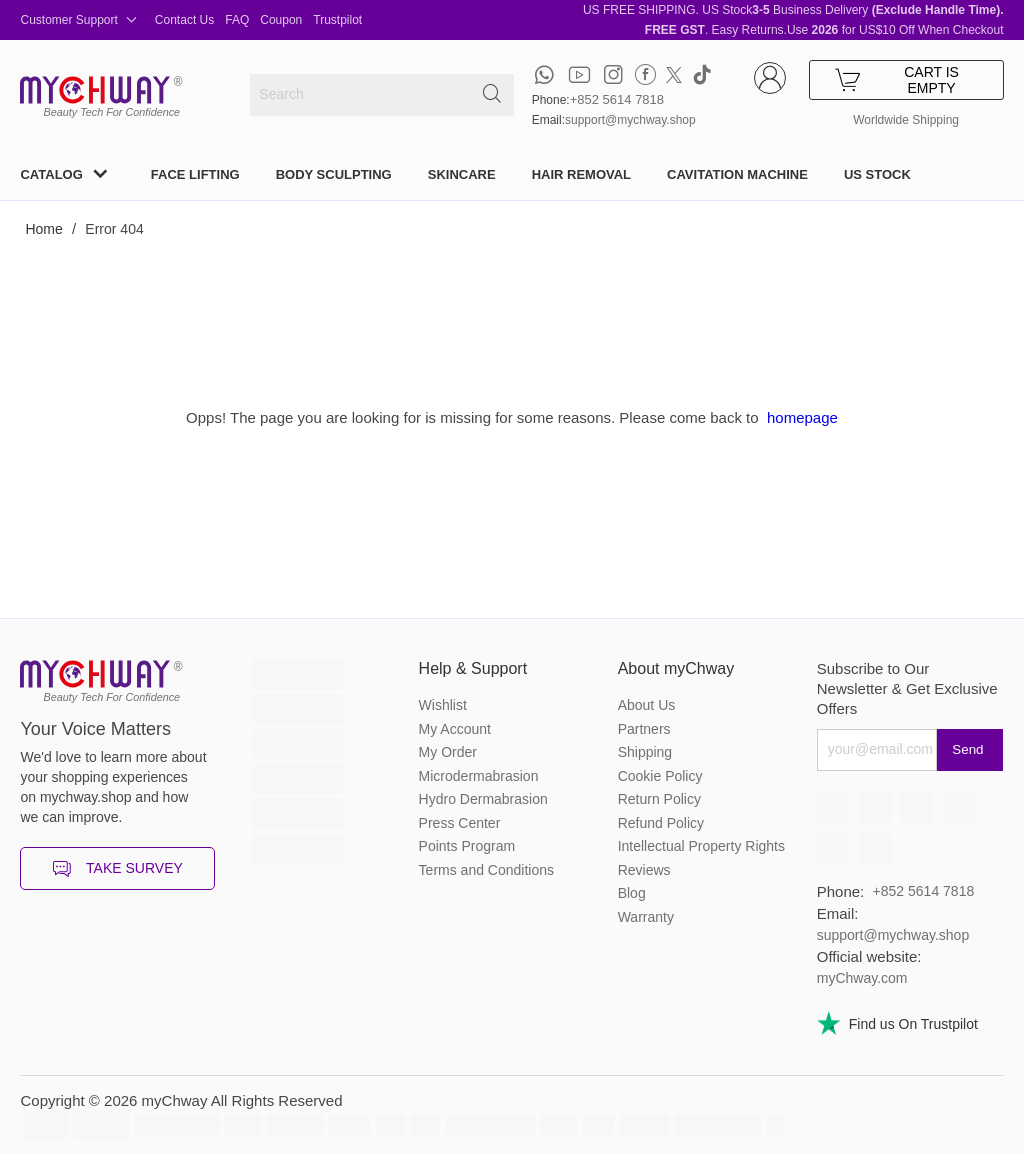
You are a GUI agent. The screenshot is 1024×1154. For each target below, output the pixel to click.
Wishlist (443, 705)
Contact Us (184, 20)
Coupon (281, 20)
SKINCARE (462, 174)
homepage (802, 417)
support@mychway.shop (630, 120)
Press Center (460, 823)
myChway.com (862, 978)
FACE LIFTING (195, 174)
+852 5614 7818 (617, 99)
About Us (647, 705)
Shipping (645, 752)
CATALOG (51, 174)
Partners (644, 729)
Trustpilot (337, 20)
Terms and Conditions (486, 870)
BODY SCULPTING (334, 174)
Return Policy (659, 799)
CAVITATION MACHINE (737, 174)
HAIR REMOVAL (581, 174)
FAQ (237, 20)
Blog (632, 893)
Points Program (467, 846)
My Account (455, 729)
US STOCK (877, 174)
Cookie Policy (660, 776)
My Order (448, 752)
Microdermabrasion (479, 776)
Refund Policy (661, 823)
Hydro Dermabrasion (483, 799)
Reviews (644, 870)
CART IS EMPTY (897, 80)
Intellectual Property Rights (701, 846)
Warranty (646, 917)
